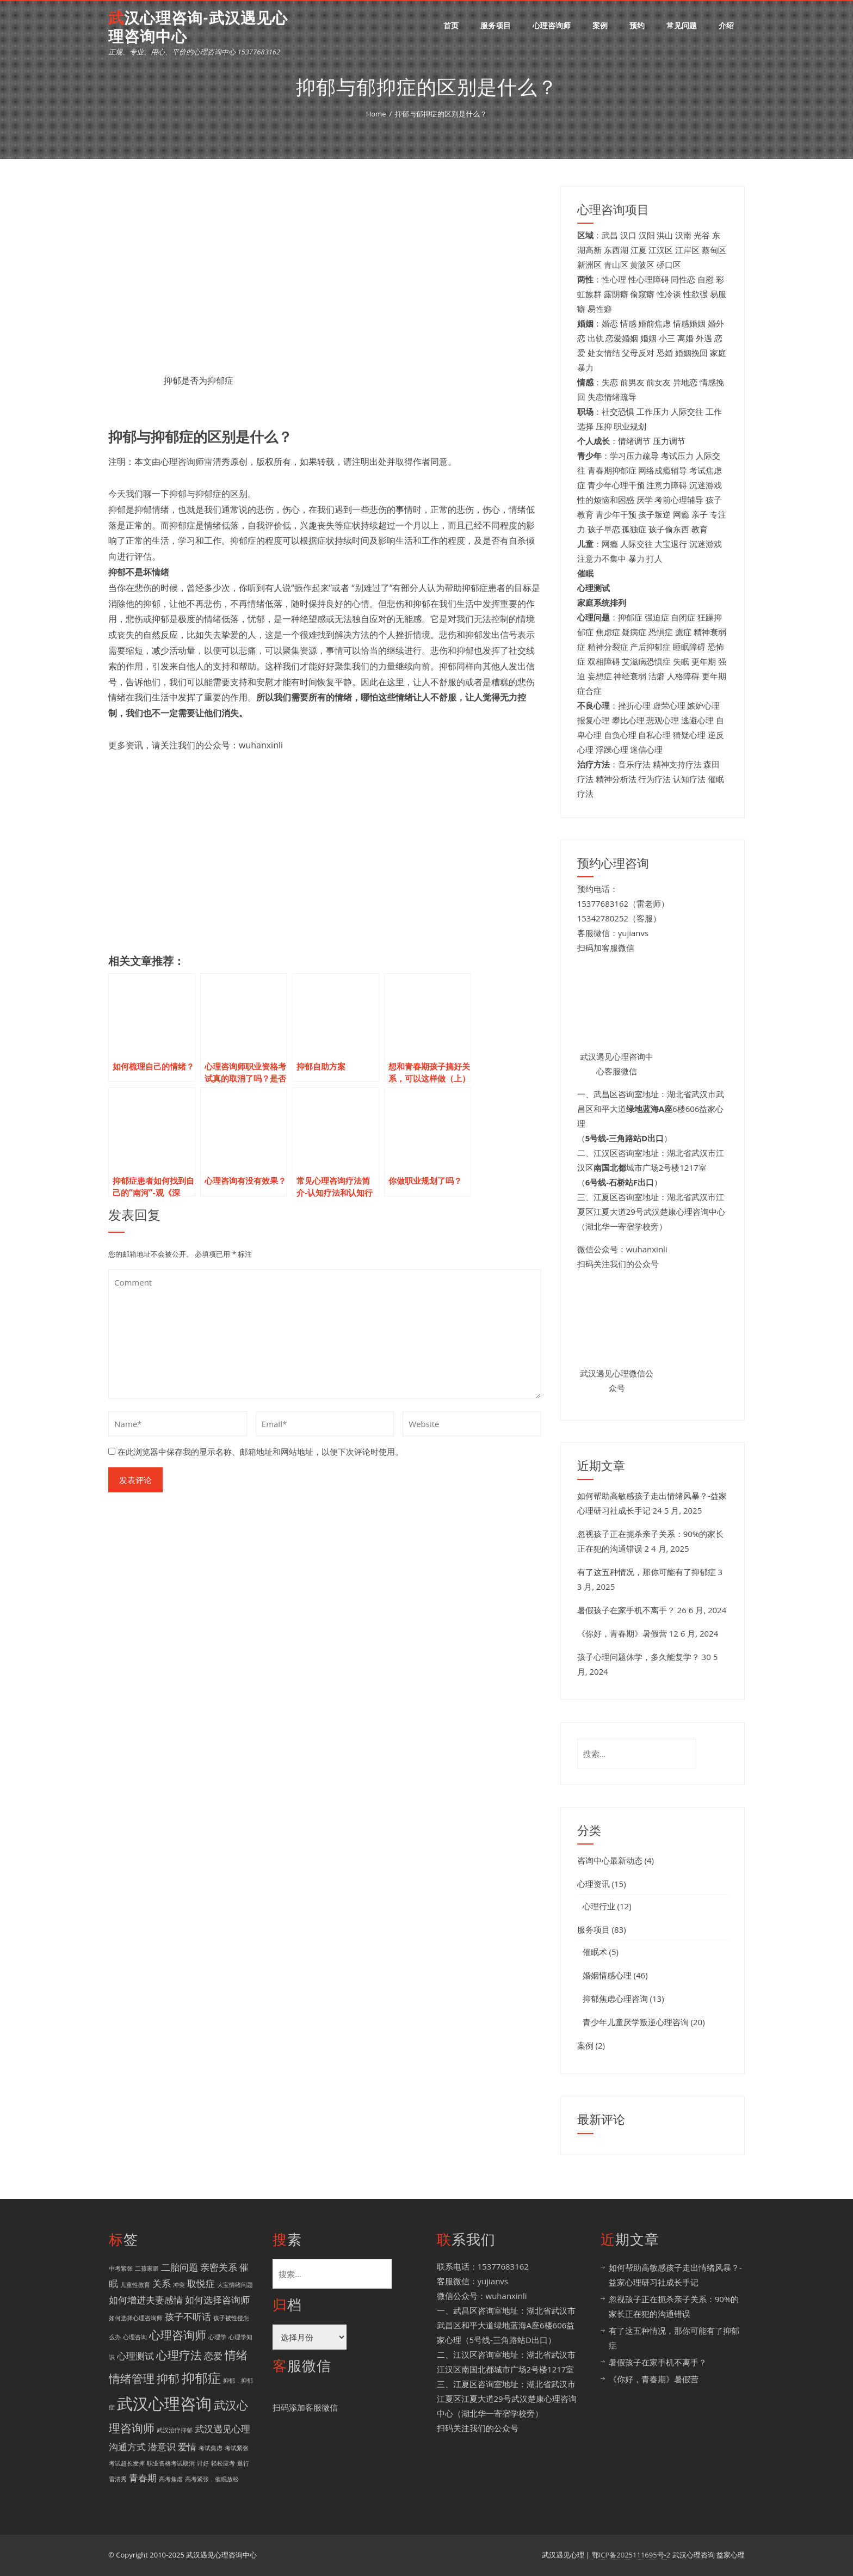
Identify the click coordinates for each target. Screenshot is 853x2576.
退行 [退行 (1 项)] (243, 2463)
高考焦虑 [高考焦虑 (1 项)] (171, 2479)
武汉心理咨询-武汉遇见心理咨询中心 (198, 27)
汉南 (683, 235)
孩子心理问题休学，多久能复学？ (638, 1656)
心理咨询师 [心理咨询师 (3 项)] (177, 2335)
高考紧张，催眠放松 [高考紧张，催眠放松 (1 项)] (212, 2479)
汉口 (628, 235)
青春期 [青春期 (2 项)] (143, 2478)
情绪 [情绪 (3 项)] (236, 2355)
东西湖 (616, 249)
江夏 (639, 249)
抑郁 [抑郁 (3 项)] (168, 2378)
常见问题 (681, 25)
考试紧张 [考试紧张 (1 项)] (237, 2448)
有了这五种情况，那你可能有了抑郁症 (646, 1571)
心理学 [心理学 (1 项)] (217, 2337)
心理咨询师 (552, 25)
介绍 (726, 25)
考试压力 (677, 455)
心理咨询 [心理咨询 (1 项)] (135, 2337)
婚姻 (648, 338)
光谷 (702, 235)
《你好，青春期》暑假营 (622, 1633)
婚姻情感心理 (607, 1975)
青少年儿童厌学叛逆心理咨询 (636, 2021)
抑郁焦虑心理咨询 (615, 1998)
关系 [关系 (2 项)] (161, 2283)
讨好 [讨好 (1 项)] (203, 2463)
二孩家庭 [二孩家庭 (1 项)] (147, 2268)
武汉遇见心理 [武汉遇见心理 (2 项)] (222, 2429)
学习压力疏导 (634, 455)
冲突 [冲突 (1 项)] (179, 2285)
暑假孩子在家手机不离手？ (626, 1609)
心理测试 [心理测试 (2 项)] (135, 2356)
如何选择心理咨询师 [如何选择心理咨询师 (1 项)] (136, 2318)
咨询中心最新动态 (609, 1860)
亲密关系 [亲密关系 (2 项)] (218, 2267)
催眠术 (595, 1951)
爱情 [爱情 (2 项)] (187, 2446)
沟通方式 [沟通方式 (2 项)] (127, 2446)
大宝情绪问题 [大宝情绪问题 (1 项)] (235, 2285)
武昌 (610, 235)
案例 (600, 25)
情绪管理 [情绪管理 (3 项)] (131, 2378)
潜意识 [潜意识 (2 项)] (162, 2446)
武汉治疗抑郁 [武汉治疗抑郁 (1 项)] (175, 2430)
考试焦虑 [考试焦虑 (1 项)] (210, 2448)
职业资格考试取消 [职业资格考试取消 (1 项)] (171, 2463)
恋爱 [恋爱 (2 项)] (213, 2356)
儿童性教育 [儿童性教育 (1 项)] (135, 2285)
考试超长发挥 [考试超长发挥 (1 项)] (127, 2463)
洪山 (665, 235)
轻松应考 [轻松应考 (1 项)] (223, 2463)
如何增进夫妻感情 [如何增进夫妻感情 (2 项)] (146, 2300)
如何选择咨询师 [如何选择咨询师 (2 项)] (217, 2300)
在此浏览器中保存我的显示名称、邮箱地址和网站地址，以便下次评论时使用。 (260, 1451)
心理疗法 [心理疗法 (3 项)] (179, 2355)
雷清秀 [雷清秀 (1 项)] (118, 2479)
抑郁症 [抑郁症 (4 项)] (201, 2378)
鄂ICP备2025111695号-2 (631, 2555)
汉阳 (647, 235)
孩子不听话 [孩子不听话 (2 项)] (188, 2316)
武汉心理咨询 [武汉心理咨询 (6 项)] (164, 2403)
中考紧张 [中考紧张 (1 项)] (121, 2268)
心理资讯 (593, 1883)
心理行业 (599, 1906)
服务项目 (495, 25)
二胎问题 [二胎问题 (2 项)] (179, 2267)
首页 (451, 25)
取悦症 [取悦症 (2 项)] (201, 2283)
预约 (637, 25)
